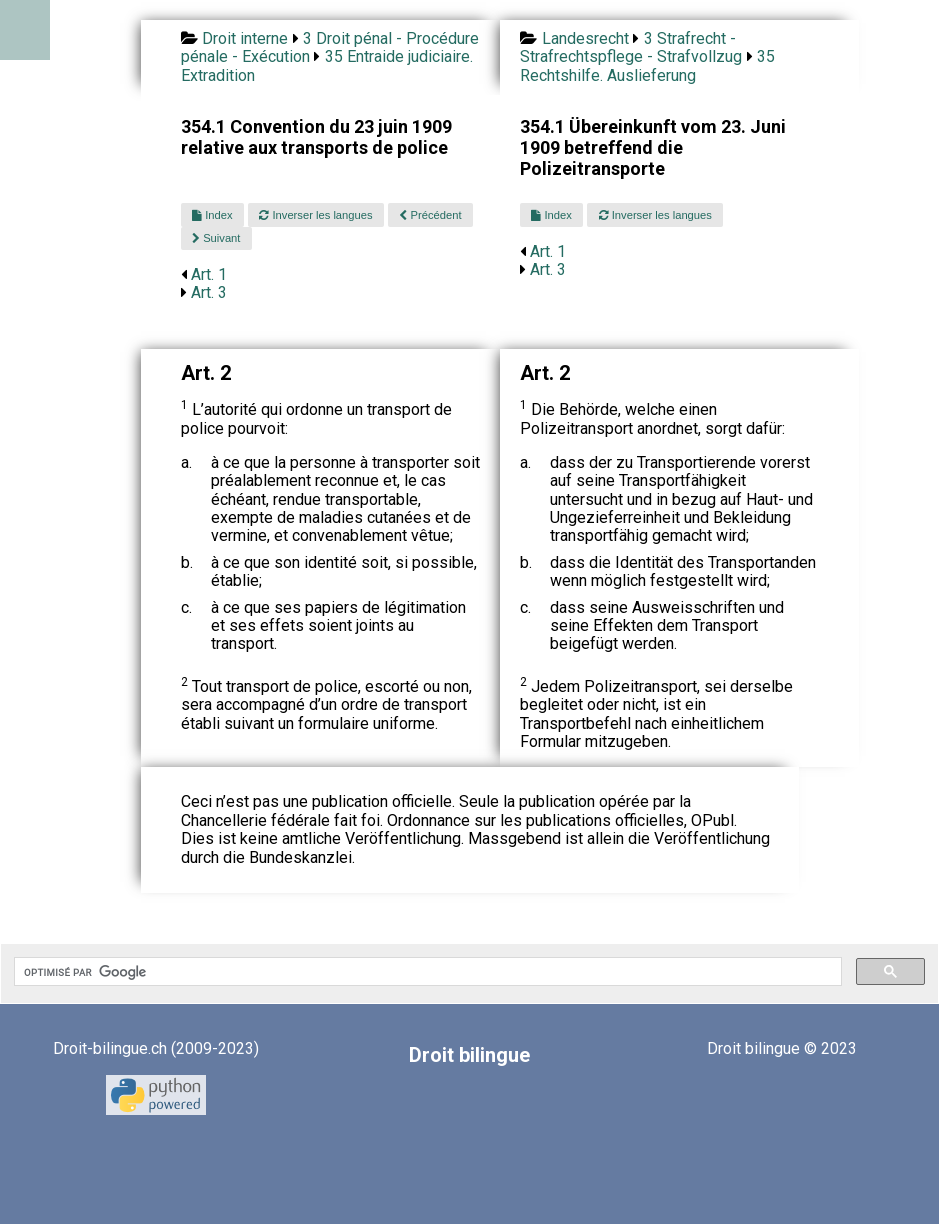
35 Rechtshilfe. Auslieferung (647, 65)
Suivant (216, 238)
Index (212, 215)
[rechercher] (426, 972)
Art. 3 (209, 292)
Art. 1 (209, 274)
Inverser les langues (315, 215)
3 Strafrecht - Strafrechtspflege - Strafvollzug (631, 47)
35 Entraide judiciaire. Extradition (327, 65)
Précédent (430, 215)
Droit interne (245, 38)
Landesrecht (585, 38)
